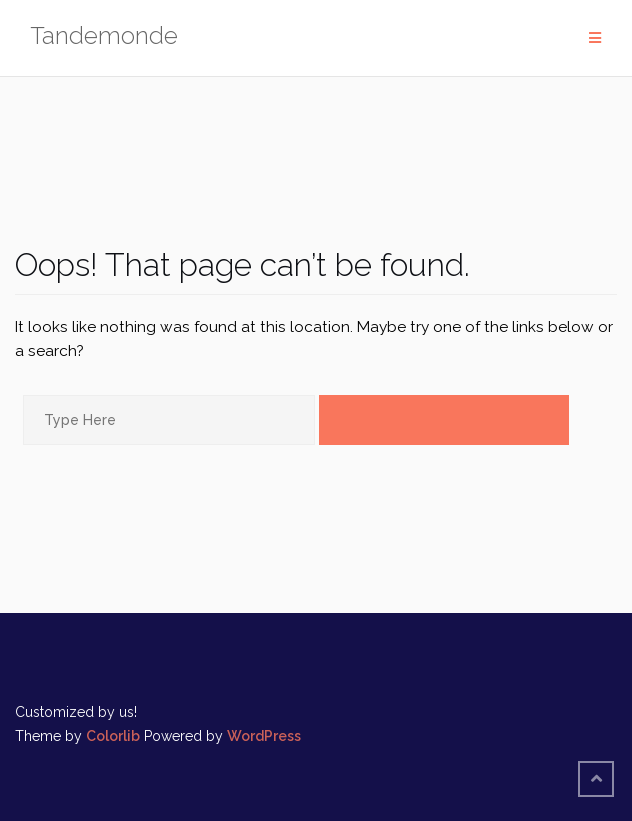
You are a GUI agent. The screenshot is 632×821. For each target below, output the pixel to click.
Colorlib (113, 736)
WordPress (264, 736)
